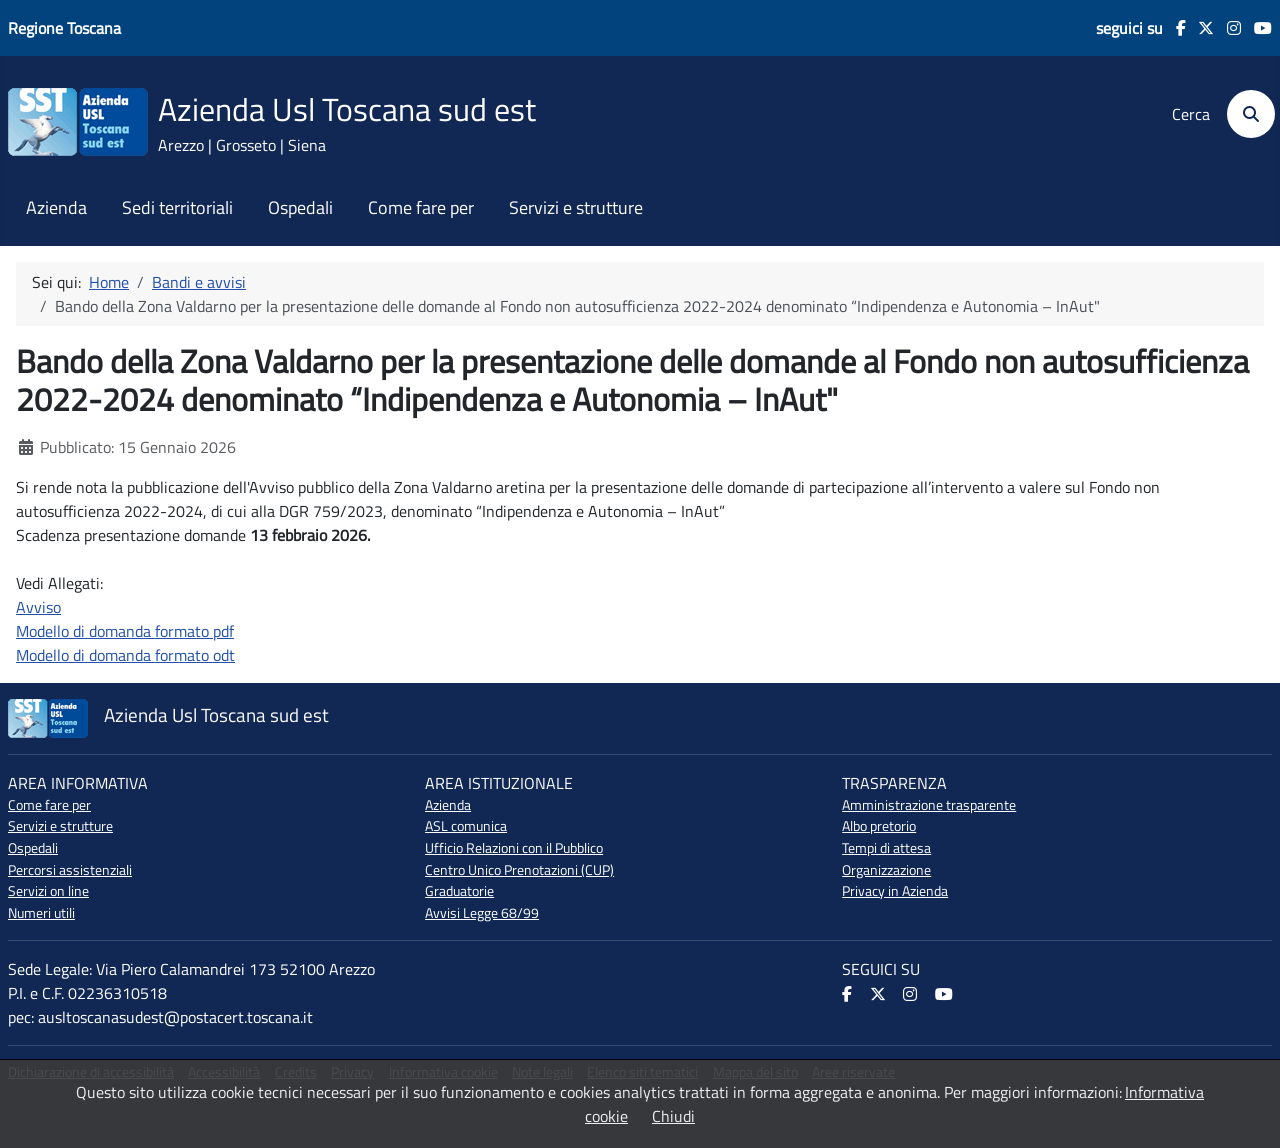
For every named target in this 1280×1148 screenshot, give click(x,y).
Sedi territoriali (177, 208)
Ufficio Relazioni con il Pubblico (514, 848)
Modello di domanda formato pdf (125, 631)
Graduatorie (459, 891)
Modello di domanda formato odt (125, 655)
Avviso (38, 607)
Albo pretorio (879, 826)
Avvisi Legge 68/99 (482, 913)
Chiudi (673, 1116)
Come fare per (421, 208)
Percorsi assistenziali (70, 870)
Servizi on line (48, 891)
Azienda (56, 208)
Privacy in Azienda (895, 891)
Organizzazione (886, 870)
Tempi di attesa (886, 848)
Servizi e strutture (576, 208)
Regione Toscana (64, 28)
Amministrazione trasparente (929, 805)
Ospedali (300, 208)
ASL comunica (466, 826)
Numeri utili (41, 913)
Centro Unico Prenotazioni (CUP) (519, 870)
